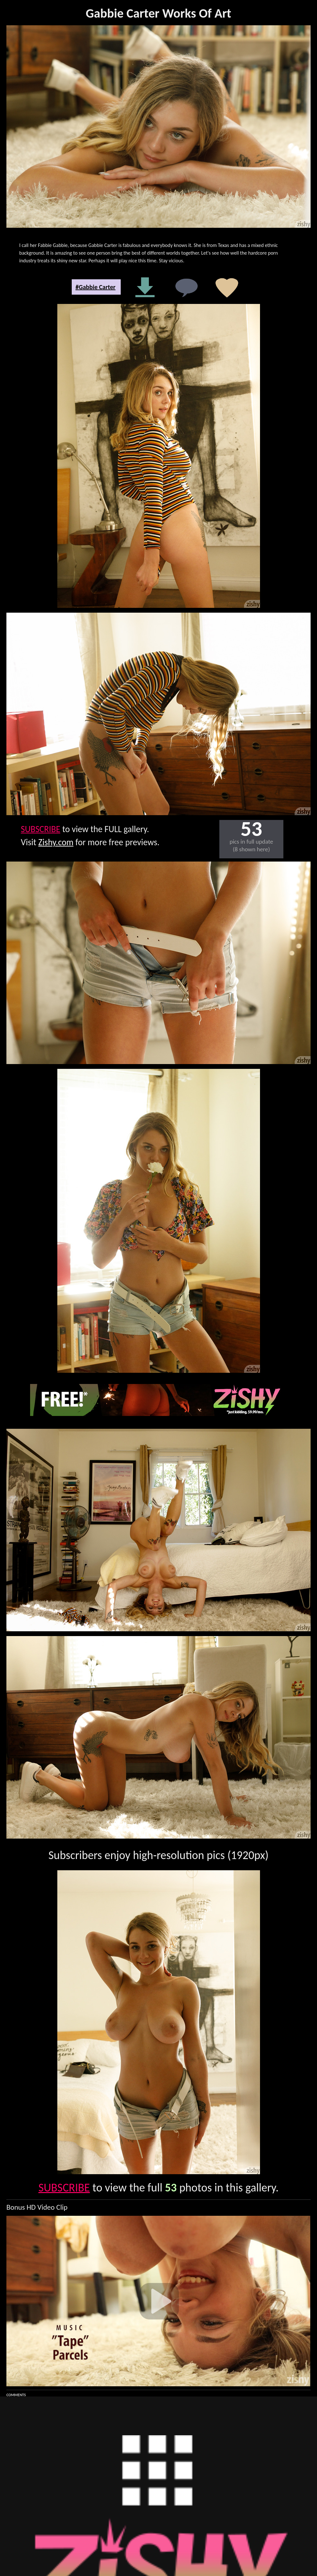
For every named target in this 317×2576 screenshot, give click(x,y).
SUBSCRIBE (40, 829)
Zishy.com (56, 842)
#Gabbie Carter (96, 287)
